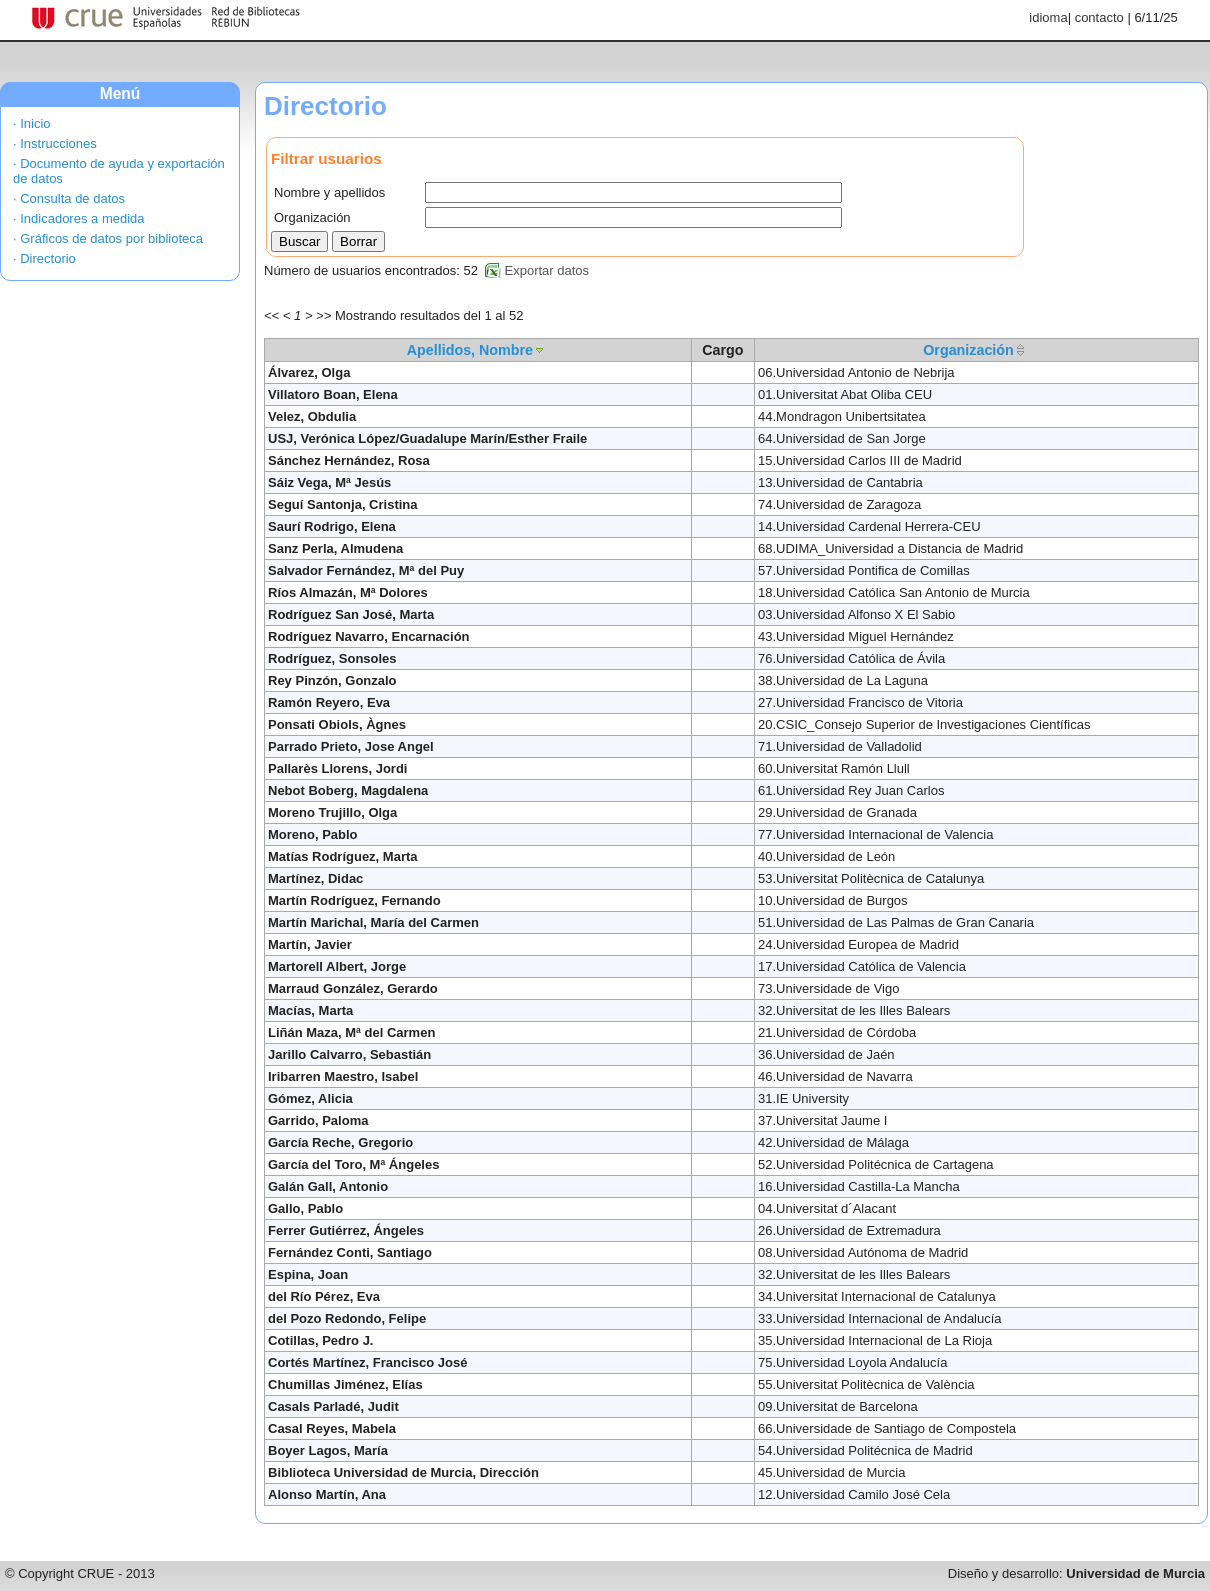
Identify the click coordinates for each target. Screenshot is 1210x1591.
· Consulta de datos (69, 198)
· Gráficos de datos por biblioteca (108, 238)
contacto (1099, 17)
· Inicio (32, 123)
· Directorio (44, 258)
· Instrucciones (55, 143)
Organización (968, 350)
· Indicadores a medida (79, 218)
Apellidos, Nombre (470, 350)
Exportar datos (547, 270)
